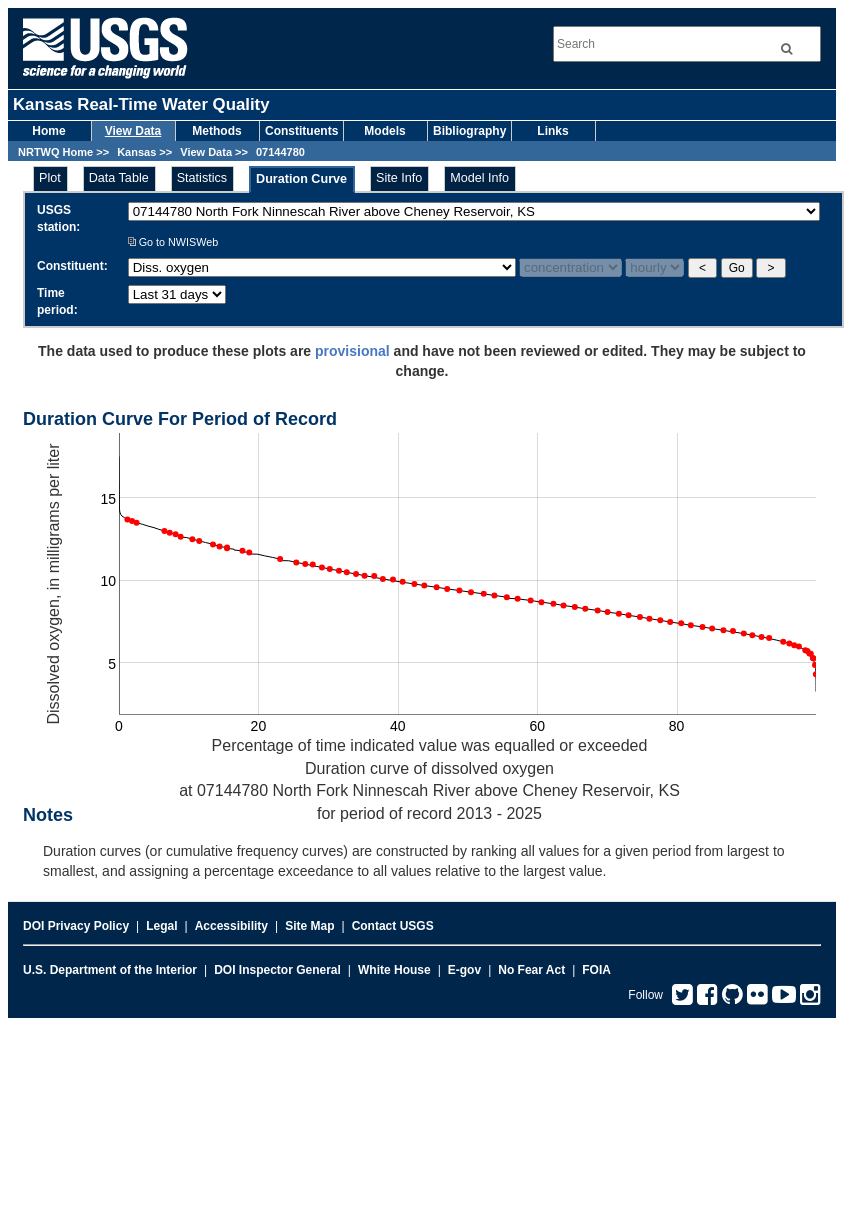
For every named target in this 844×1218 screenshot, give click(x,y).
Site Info (399, 178)
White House (394, 970)
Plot (50, 178)
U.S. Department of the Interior (110, 970)
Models (384, 131)
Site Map (309, 926)
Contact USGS (393, 926)
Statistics (202, 178)
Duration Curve (301, 179)
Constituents (301, 131)
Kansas (136, 152)
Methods (216, 131)
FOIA (596, 970)
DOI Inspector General (277, 970)
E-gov (464, 970)
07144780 (280, 152)
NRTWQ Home (55, 152)
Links (552, 131)
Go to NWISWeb (173, 242)
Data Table (119, 178)
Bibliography (469, 131)
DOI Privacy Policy (76, 926)
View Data (133, 131)
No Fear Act (531, 970)
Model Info (479, 178)
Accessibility (231, 926)
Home (48, 131)
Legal (161, 926)
